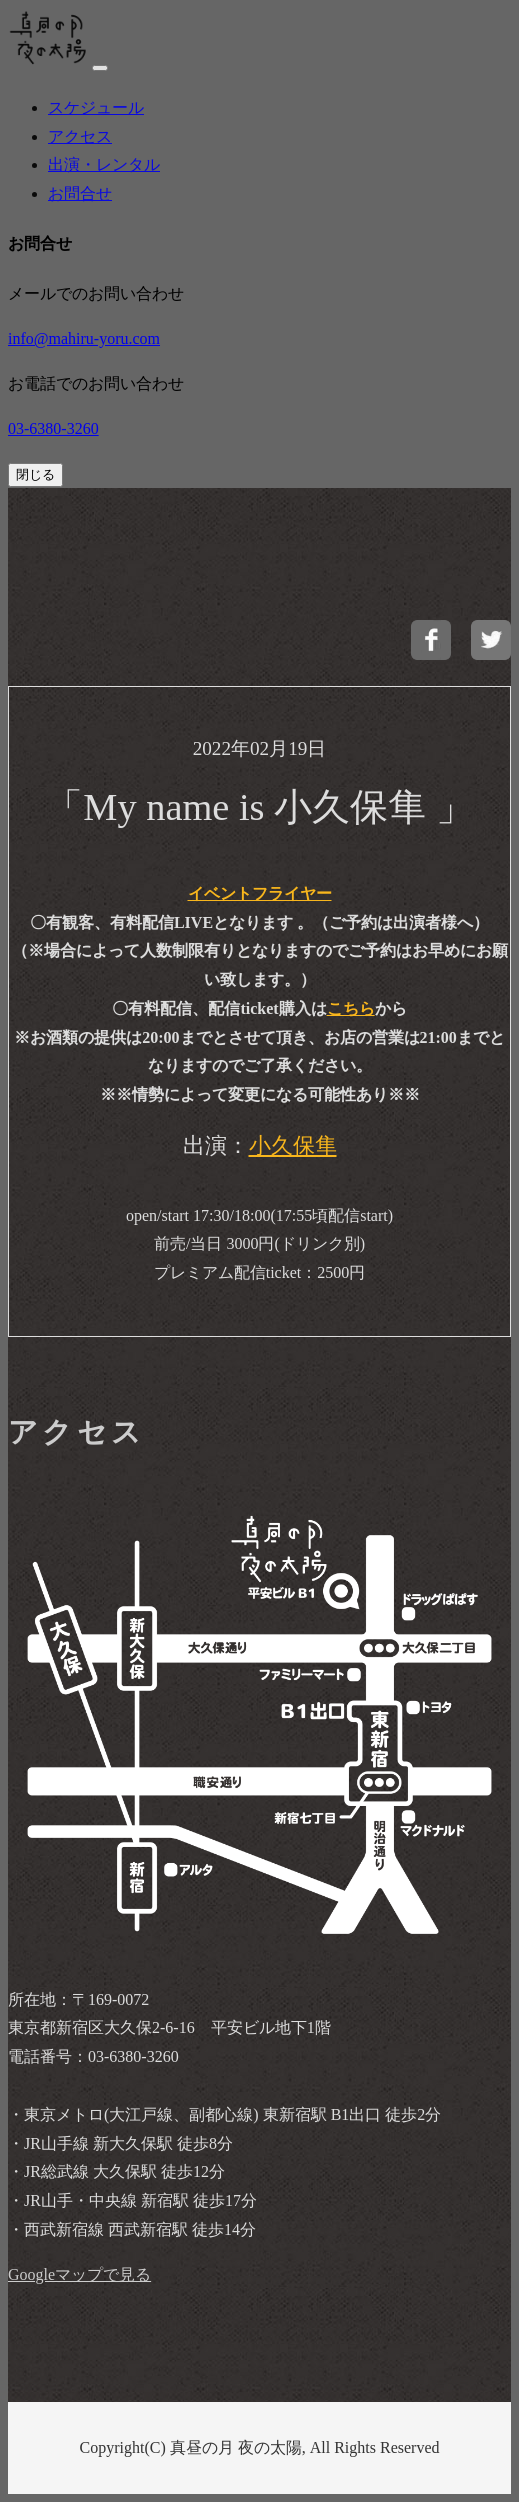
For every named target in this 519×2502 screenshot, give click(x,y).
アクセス (80, 136)
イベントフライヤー (260, 893)
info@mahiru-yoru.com (84, 338)
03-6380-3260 (53, 428)
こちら (351, 1008)
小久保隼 (293, 1145)
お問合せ (80, 193)
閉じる (35, 474)
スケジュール (96, 107)
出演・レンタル (104, 164)
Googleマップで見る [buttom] (79, 2274)
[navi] (100, 68)
